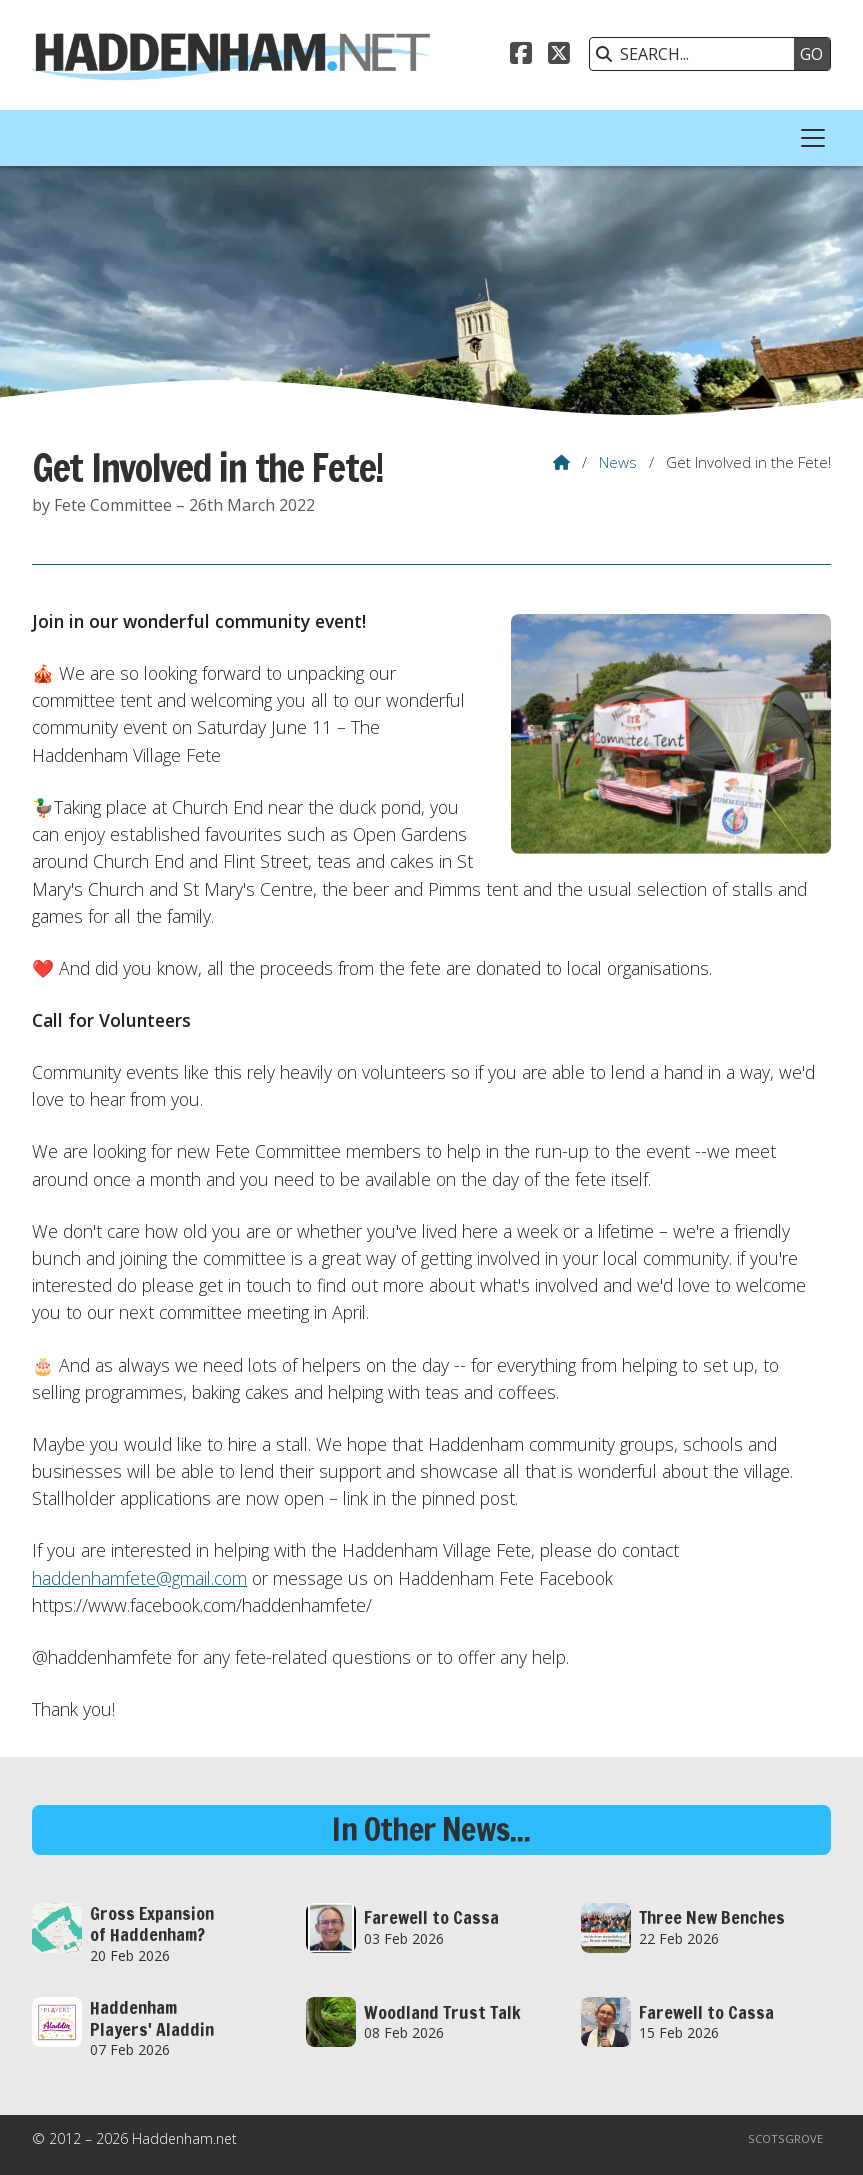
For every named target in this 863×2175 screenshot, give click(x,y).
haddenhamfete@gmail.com (139, 1578)
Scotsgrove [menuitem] (785, 2138)
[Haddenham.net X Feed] (559, 56)
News (618, 462)
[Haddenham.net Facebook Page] (521, 56)
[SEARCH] (697, 54)
